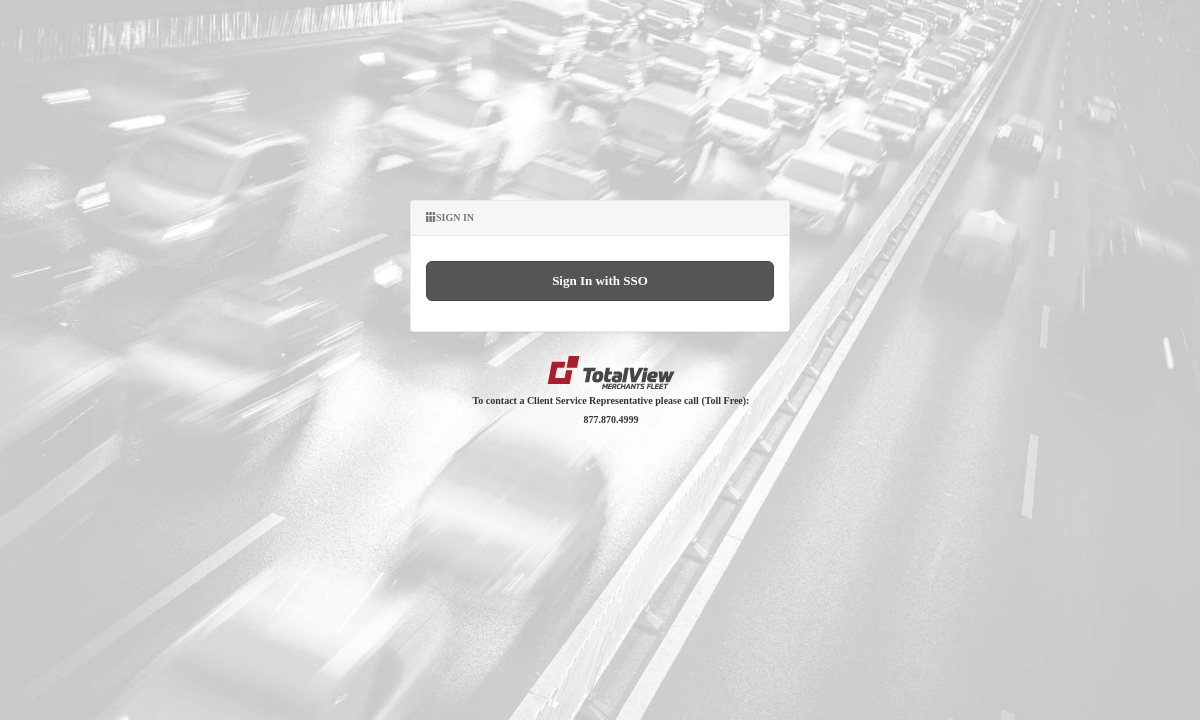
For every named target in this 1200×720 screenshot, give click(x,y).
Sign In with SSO (600, 280)
